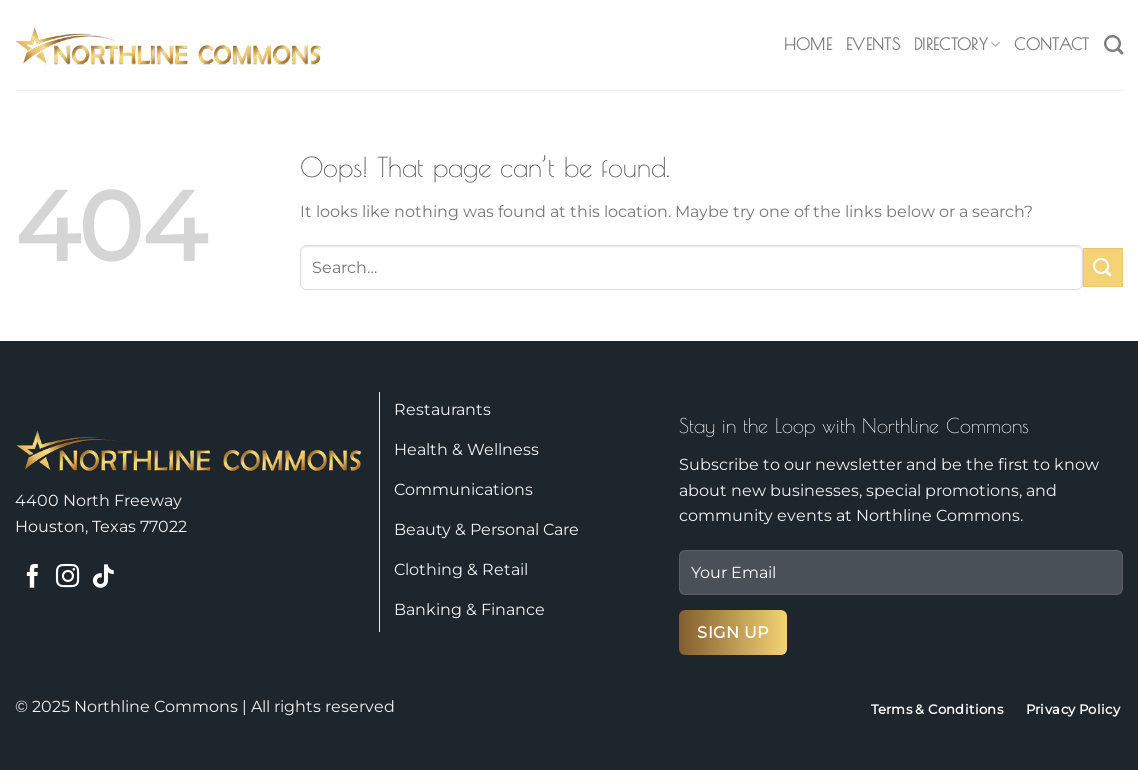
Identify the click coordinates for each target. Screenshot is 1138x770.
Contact (1051, 44)
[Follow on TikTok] (102, 578)
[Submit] (1103, 267)
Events (873, 44)
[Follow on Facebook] (32, 578)
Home (808, 44)
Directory (957, 44)
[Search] (1113, 44)
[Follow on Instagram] (67, 578)
